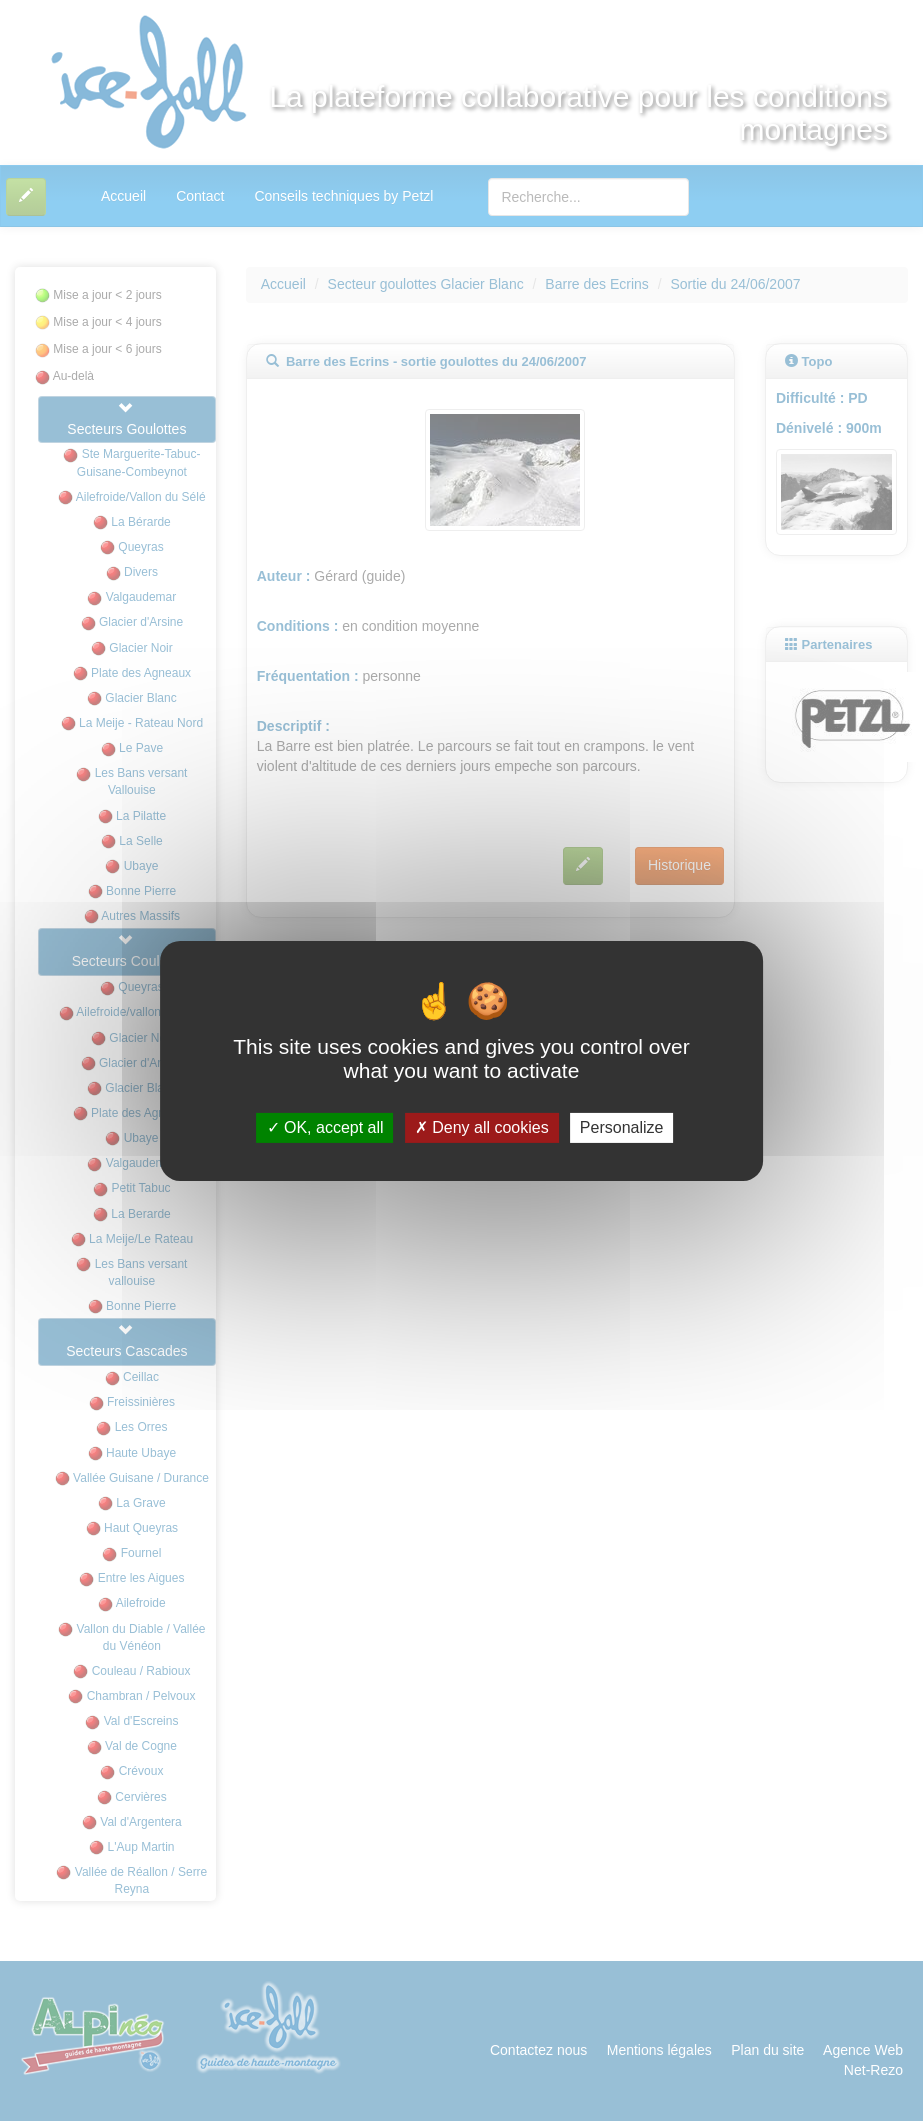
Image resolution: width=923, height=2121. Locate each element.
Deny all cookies (482, 1127)
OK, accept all (325, 1127)
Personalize (622, 1127)
